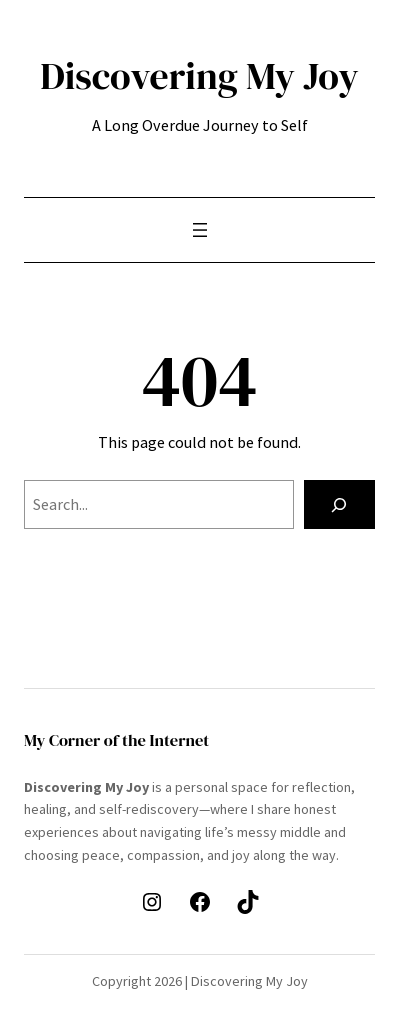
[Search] (339, 505)
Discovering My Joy (199, 76)
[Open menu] (200, 230)
